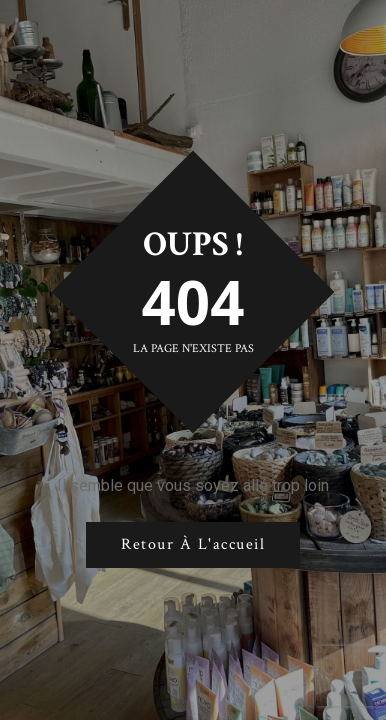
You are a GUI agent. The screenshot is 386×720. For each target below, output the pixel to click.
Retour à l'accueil (193, 544)
